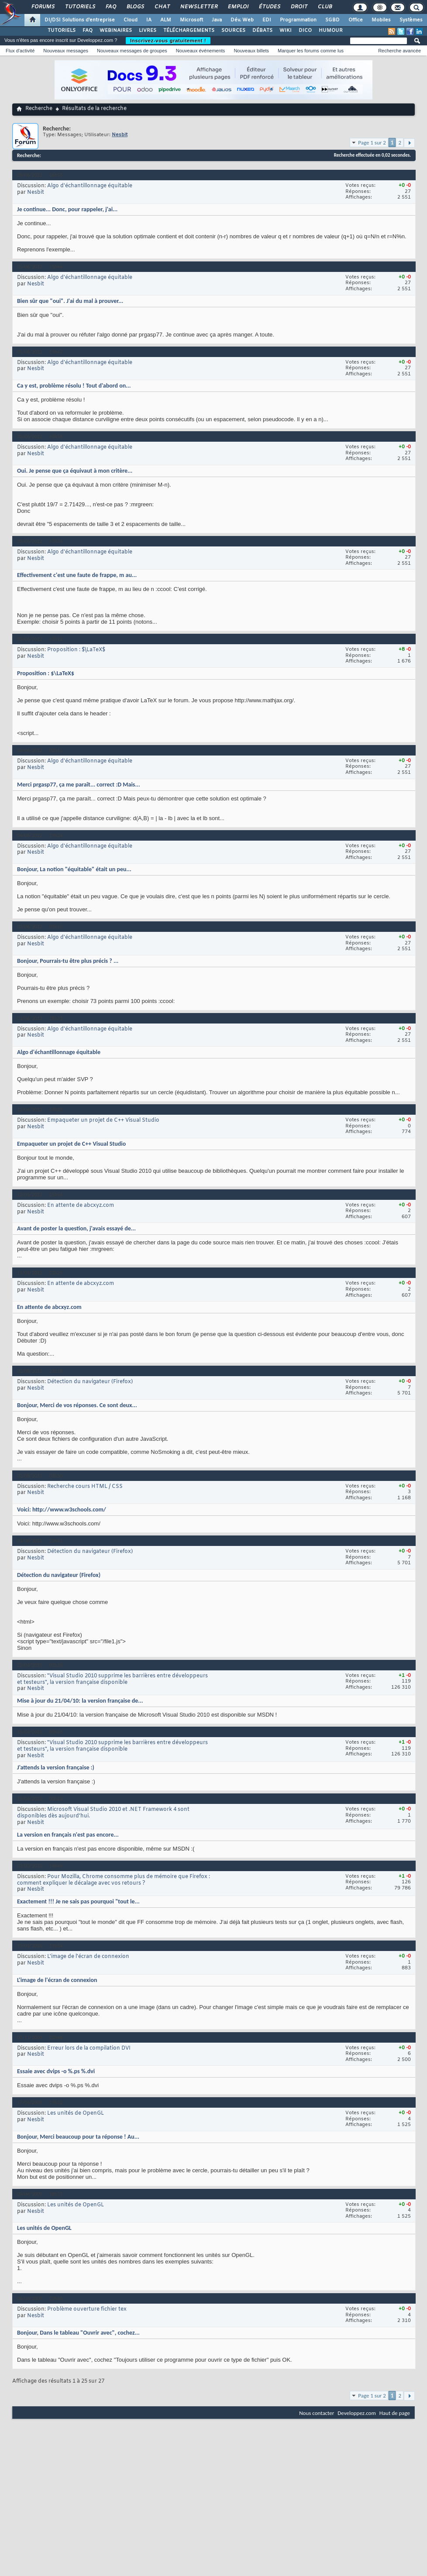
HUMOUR (331, 30)
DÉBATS (262, 30)
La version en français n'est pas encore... (68, 1834)
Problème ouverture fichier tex (87, 2309)
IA (149, 20)
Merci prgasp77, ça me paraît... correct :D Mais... (78, 784)
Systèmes (411, 20)
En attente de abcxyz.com (80, 1205)
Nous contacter (316, 2413)
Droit (298, 6)
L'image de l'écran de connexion (88, 1956)
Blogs (135, 6)
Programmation (298, 20)
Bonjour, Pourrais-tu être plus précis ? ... (67, 961)
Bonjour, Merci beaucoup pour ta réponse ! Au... (78, 2136)
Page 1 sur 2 (372, 142)
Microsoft (191, 20)
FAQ (110, 6)
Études (269, 6)
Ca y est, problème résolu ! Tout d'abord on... (74, 385)
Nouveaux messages (65, 50)
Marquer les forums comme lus (311, 50)
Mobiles (381, 20)
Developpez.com (356, 2413)
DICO (305, 30)
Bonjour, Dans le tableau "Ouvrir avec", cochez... (78, 2332)
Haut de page (394, 2413)
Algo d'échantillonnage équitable (89, 185)
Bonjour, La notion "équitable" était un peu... (74, 869)
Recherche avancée (399, 50)
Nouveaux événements (200, 50)
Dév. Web (242, 20)
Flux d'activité (20, 50)
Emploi (238, 6)
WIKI (285, 30)
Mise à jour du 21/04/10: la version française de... (80, 1700)
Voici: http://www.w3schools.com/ (61, 1509)
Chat (161, 6)
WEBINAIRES (116, 30)
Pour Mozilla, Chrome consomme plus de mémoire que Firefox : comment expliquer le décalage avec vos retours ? (113, 1880)
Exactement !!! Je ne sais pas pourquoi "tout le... (78, 1901)
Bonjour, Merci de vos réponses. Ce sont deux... (77, 1405)
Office (355, 20)
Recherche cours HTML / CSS (85, 1486)
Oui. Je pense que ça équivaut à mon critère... (74, 470)
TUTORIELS (62, 30)
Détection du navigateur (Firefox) (90, 1381)
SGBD (332, 20)
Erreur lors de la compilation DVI (89, 2048)
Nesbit (35, 192)
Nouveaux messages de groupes (132, 50)
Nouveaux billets (251, 50)
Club (324, 6)
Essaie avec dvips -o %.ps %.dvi (56, 2071)
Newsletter (198, 6)
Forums (42, 6)
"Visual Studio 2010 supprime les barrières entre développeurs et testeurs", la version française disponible (112, 1679)
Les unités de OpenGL (75, 2113)
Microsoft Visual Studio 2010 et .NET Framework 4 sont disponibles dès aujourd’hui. (103, 1813)
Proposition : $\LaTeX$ (76, 649)
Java (217, 20)
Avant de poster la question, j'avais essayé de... (76, 1228)
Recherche (38, 108)
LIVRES (147, 30)
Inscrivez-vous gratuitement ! (168, 40)
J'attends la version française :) (55, 1767)
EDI (266, 20)
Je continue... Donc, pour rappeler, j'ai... (67, 209)
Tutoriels (80, 6)
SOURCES (233, 30)
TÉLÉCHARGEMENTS (188, 30)
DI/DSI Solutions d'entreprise (80, 20)
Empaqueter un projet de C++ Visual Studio (103, 1120)
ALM (165, 20)
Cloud (131, 20)
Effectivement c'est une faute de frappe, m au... (77, 575)
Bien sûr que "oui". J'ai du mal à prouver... (70, 301)
